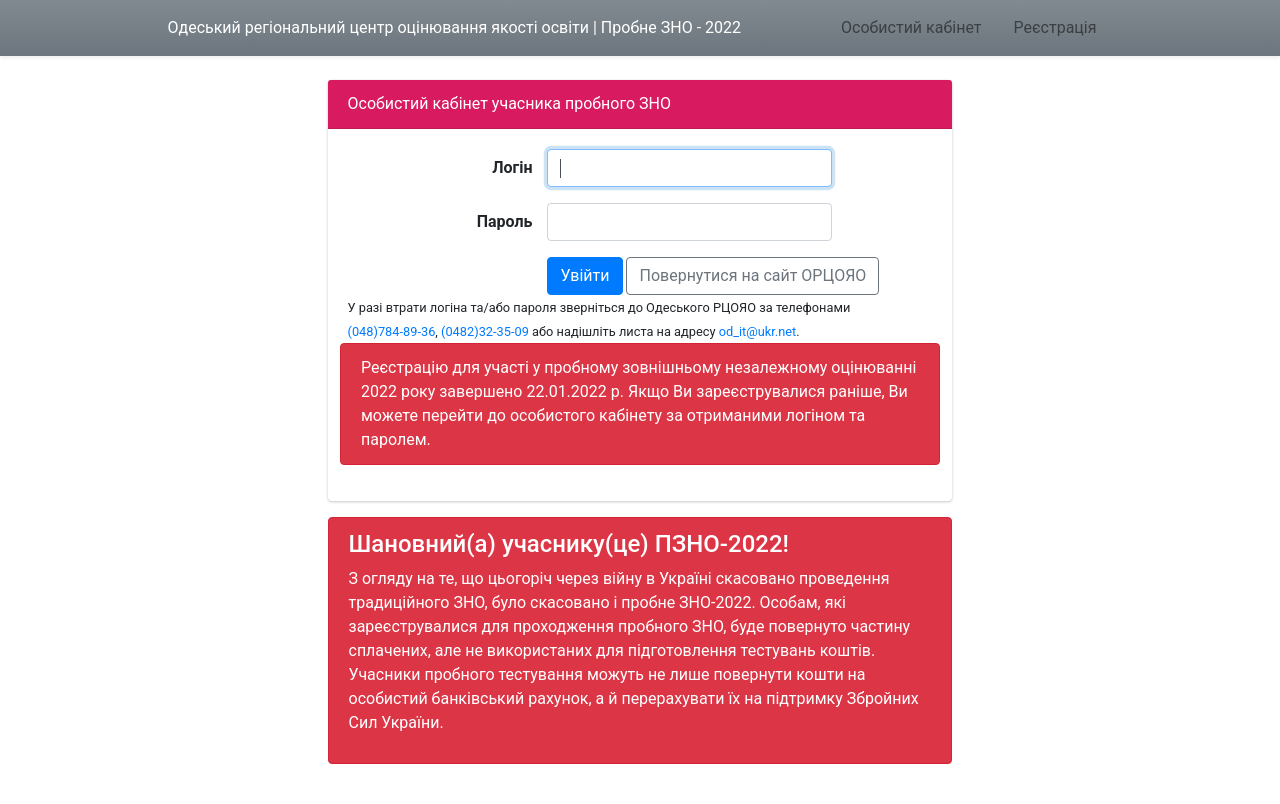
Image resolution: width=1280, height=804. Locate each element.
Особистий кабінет (911, 27)
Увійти (584, 275)
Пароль (505, 221)
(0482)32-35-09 (485, 331)
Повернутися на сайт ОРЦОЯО (752, 275)
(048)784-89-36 (392, 331)
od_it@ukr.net (758, 331)
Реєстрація (1054, 27)
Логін (512, 167)
